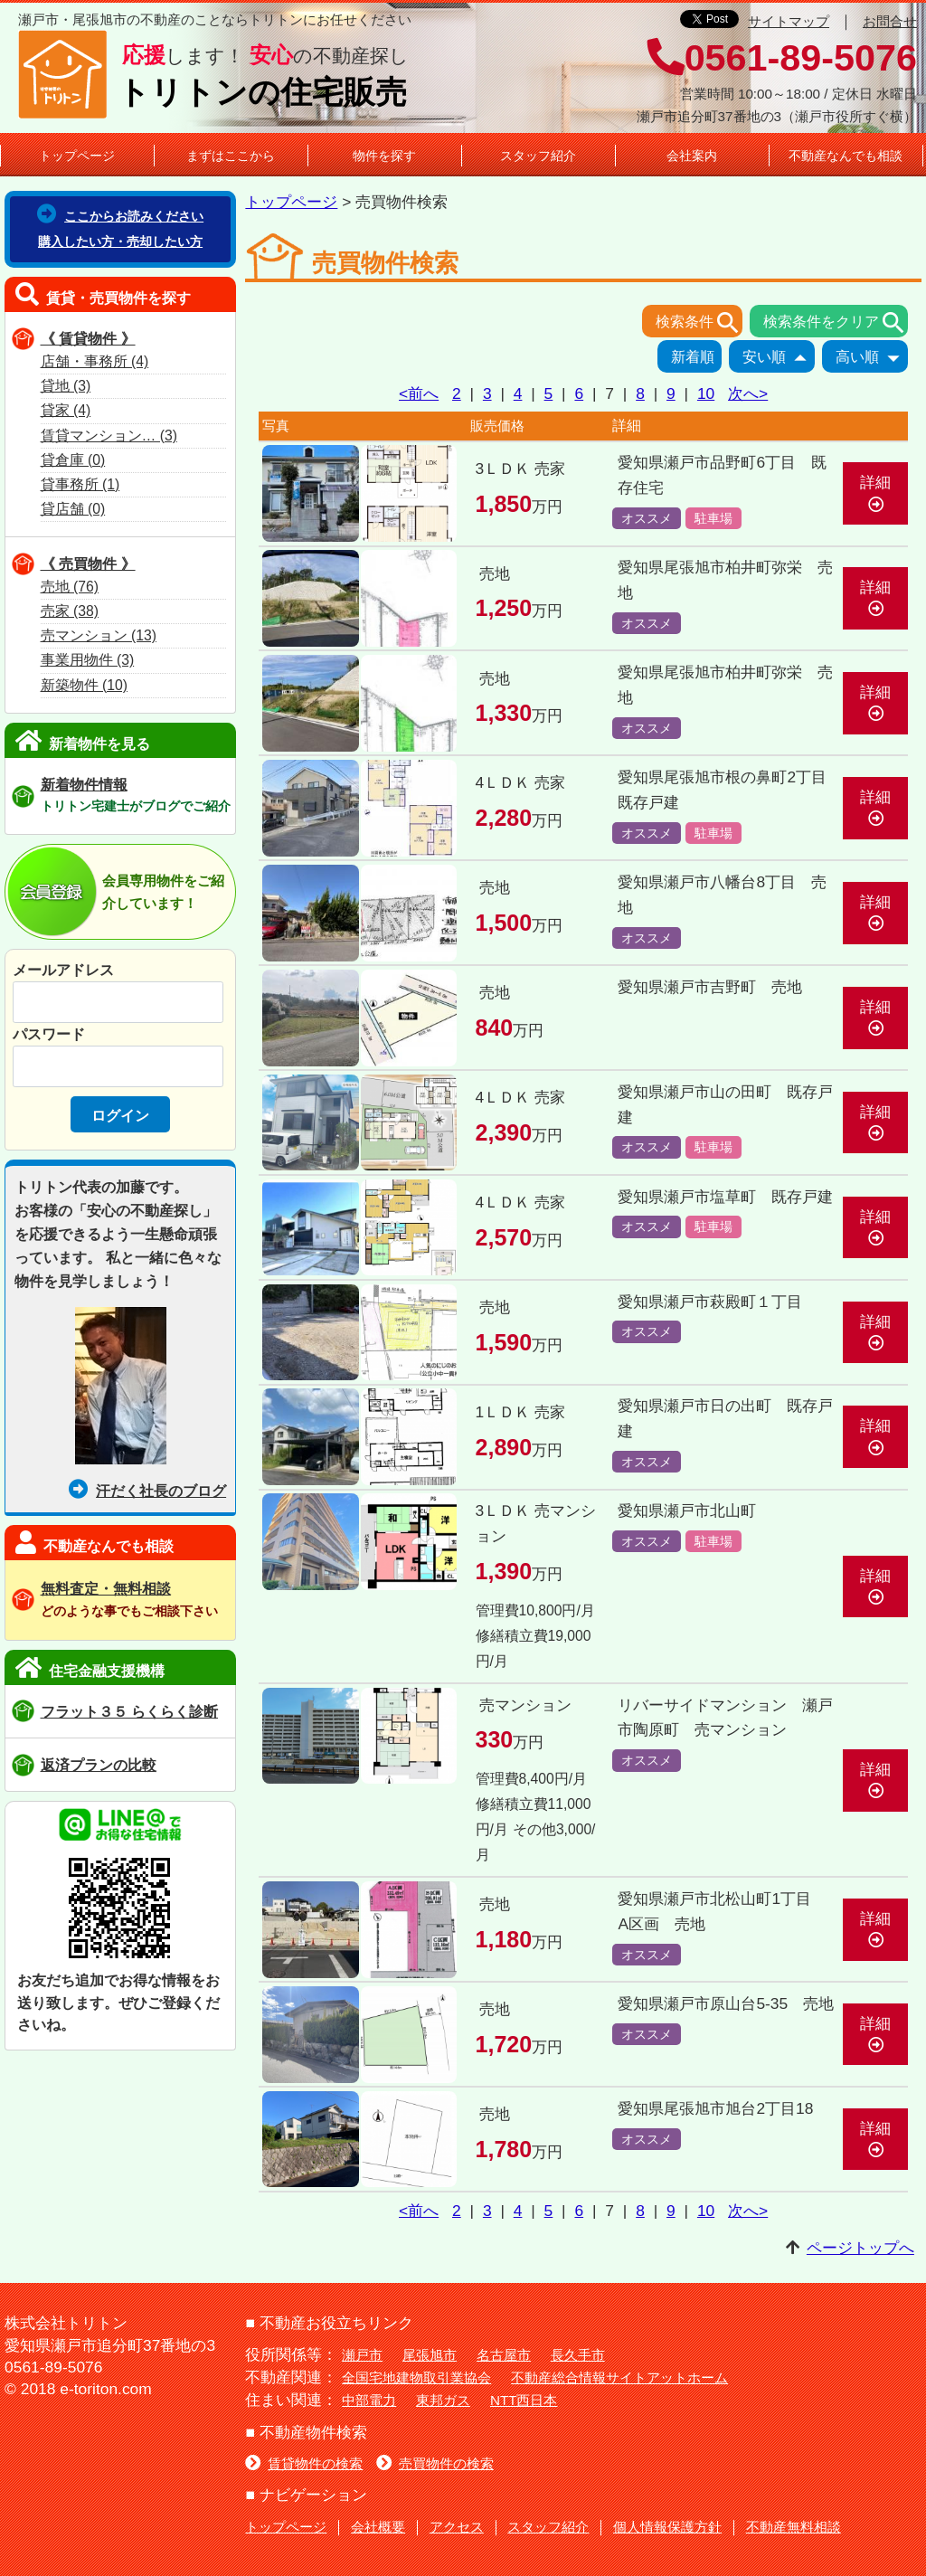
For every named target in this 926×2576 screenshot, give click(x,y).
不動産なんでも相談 (845, 155)
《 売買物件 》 (88, 563)
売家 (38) (70, 611)
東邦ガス (443, 2400)
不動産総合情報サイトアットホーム (619, 2377)
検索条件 (699, 322)
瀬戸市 (362, 2355)
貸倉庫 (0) (73, 460)
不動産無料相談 (793, 2526)
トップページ (77, 155)
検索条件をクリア (835, 322)
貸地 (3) (66, 385)
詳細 (875, 492)
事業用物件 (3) (88, 660)
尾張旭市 (429, 2355)
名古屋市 (504, 2355)
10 (705, 393)
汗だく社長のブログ (147, 1490)
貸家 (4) (66, 410)
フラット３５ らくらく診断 (130, 1711)
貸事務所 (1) (80, 484)
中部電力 (369, 2400)
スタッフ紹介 (538, 155)
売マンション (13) (98, 635)
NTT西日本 (524, 2400)
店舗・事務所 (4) (95, 361)
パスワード (49, 1034)
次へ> (748, 393)
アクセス (457, 2526)
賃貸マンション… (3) (109, 435)
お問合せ (890, 21)
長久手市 (578, 2355)
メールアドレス (63, 969)
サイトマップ (788, 21)
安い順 (778, 358)
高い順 (872, 358)
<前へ (419, 393)
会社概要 (378, 2526)
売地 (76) (70, 586)
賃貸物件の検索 (304, 2463)
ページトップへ (860, 2248)
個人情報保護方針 (667, 2526)
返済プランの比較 (98, 1765)
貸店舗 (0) (73, 508)
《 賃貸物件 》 (88, 338)
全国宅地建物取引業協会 (416, 2377)
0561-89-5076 (782, 58)
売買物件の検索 (435, 2463)
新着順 (696, 358)
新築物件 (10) (84, 685)
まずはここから (230, 155)
